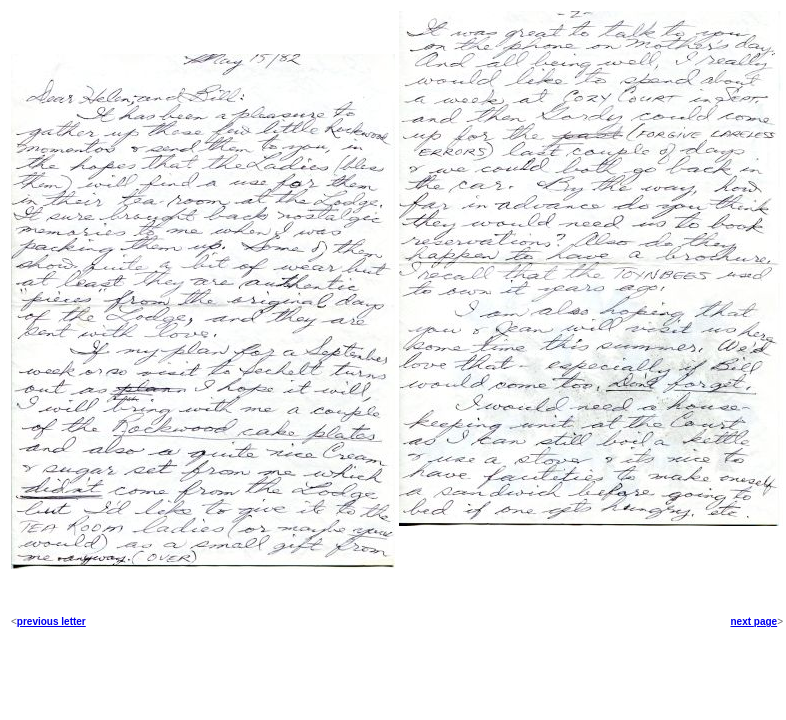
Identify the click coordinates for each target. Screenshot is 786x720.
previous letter (51, 621)
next (740, 621)
